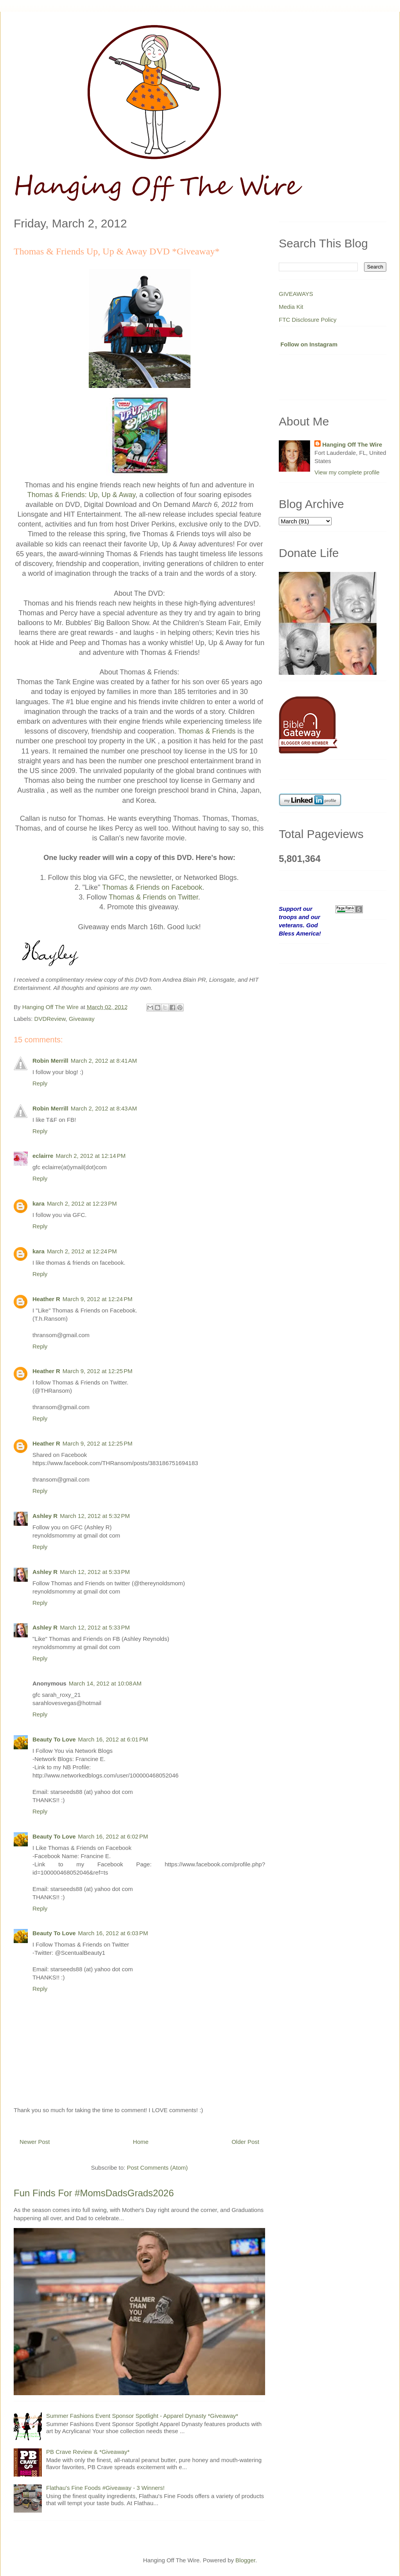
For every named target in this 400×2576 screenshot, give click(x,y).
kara (38, 1203)
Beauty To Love (54, 1739)
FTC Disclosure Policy (308, 319)
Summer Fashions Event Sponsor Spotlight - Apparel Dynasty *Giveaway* (142, 2415)
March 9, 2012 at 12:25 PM (98, 1371)
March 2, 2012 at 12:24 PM (82, 1251)
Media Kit (291, 306)
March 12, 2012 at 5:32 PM (95, 1515)
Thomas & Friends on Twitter (153, 897)
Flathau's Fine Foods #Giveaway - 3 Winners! (105, 2487)
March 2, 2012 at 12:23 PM (82, 1203)
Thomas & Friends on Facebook (152, 887)
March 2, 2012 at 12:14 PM (91, 1155)
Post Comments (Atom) (157, 2167)
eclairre (42, 1155)
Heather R (46, 1299)
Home (141, 2141)
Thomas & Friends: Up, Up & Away (81, 495)
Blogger (245, 2560)
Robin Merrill (50, 1060)
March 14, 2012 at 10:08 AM (105, 1683)
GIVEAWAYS (296, 293)
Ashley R (44, 1515)
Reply (39, 1083)
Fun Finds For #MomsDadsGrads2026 (94, 2193)
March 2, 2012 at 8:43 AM (104, 1108)
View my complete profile (346, 472)
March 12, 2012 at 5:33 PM (95, 1571)
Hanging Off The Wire (352, 444)
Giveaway (82, 1018)
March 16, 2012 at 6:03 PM (113, 1933)
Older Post (245, 2141)
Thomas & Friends (206, 731)
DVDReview (50, 1018)
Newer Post (35, 2141)
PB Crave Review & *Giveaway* (87, 2451)
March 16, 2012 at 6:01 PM (113, 1739)
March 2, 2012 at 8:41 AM (104, 1060)
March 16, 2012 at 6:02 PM (113, 1836)
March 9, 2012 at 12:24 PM (98, 1299)
